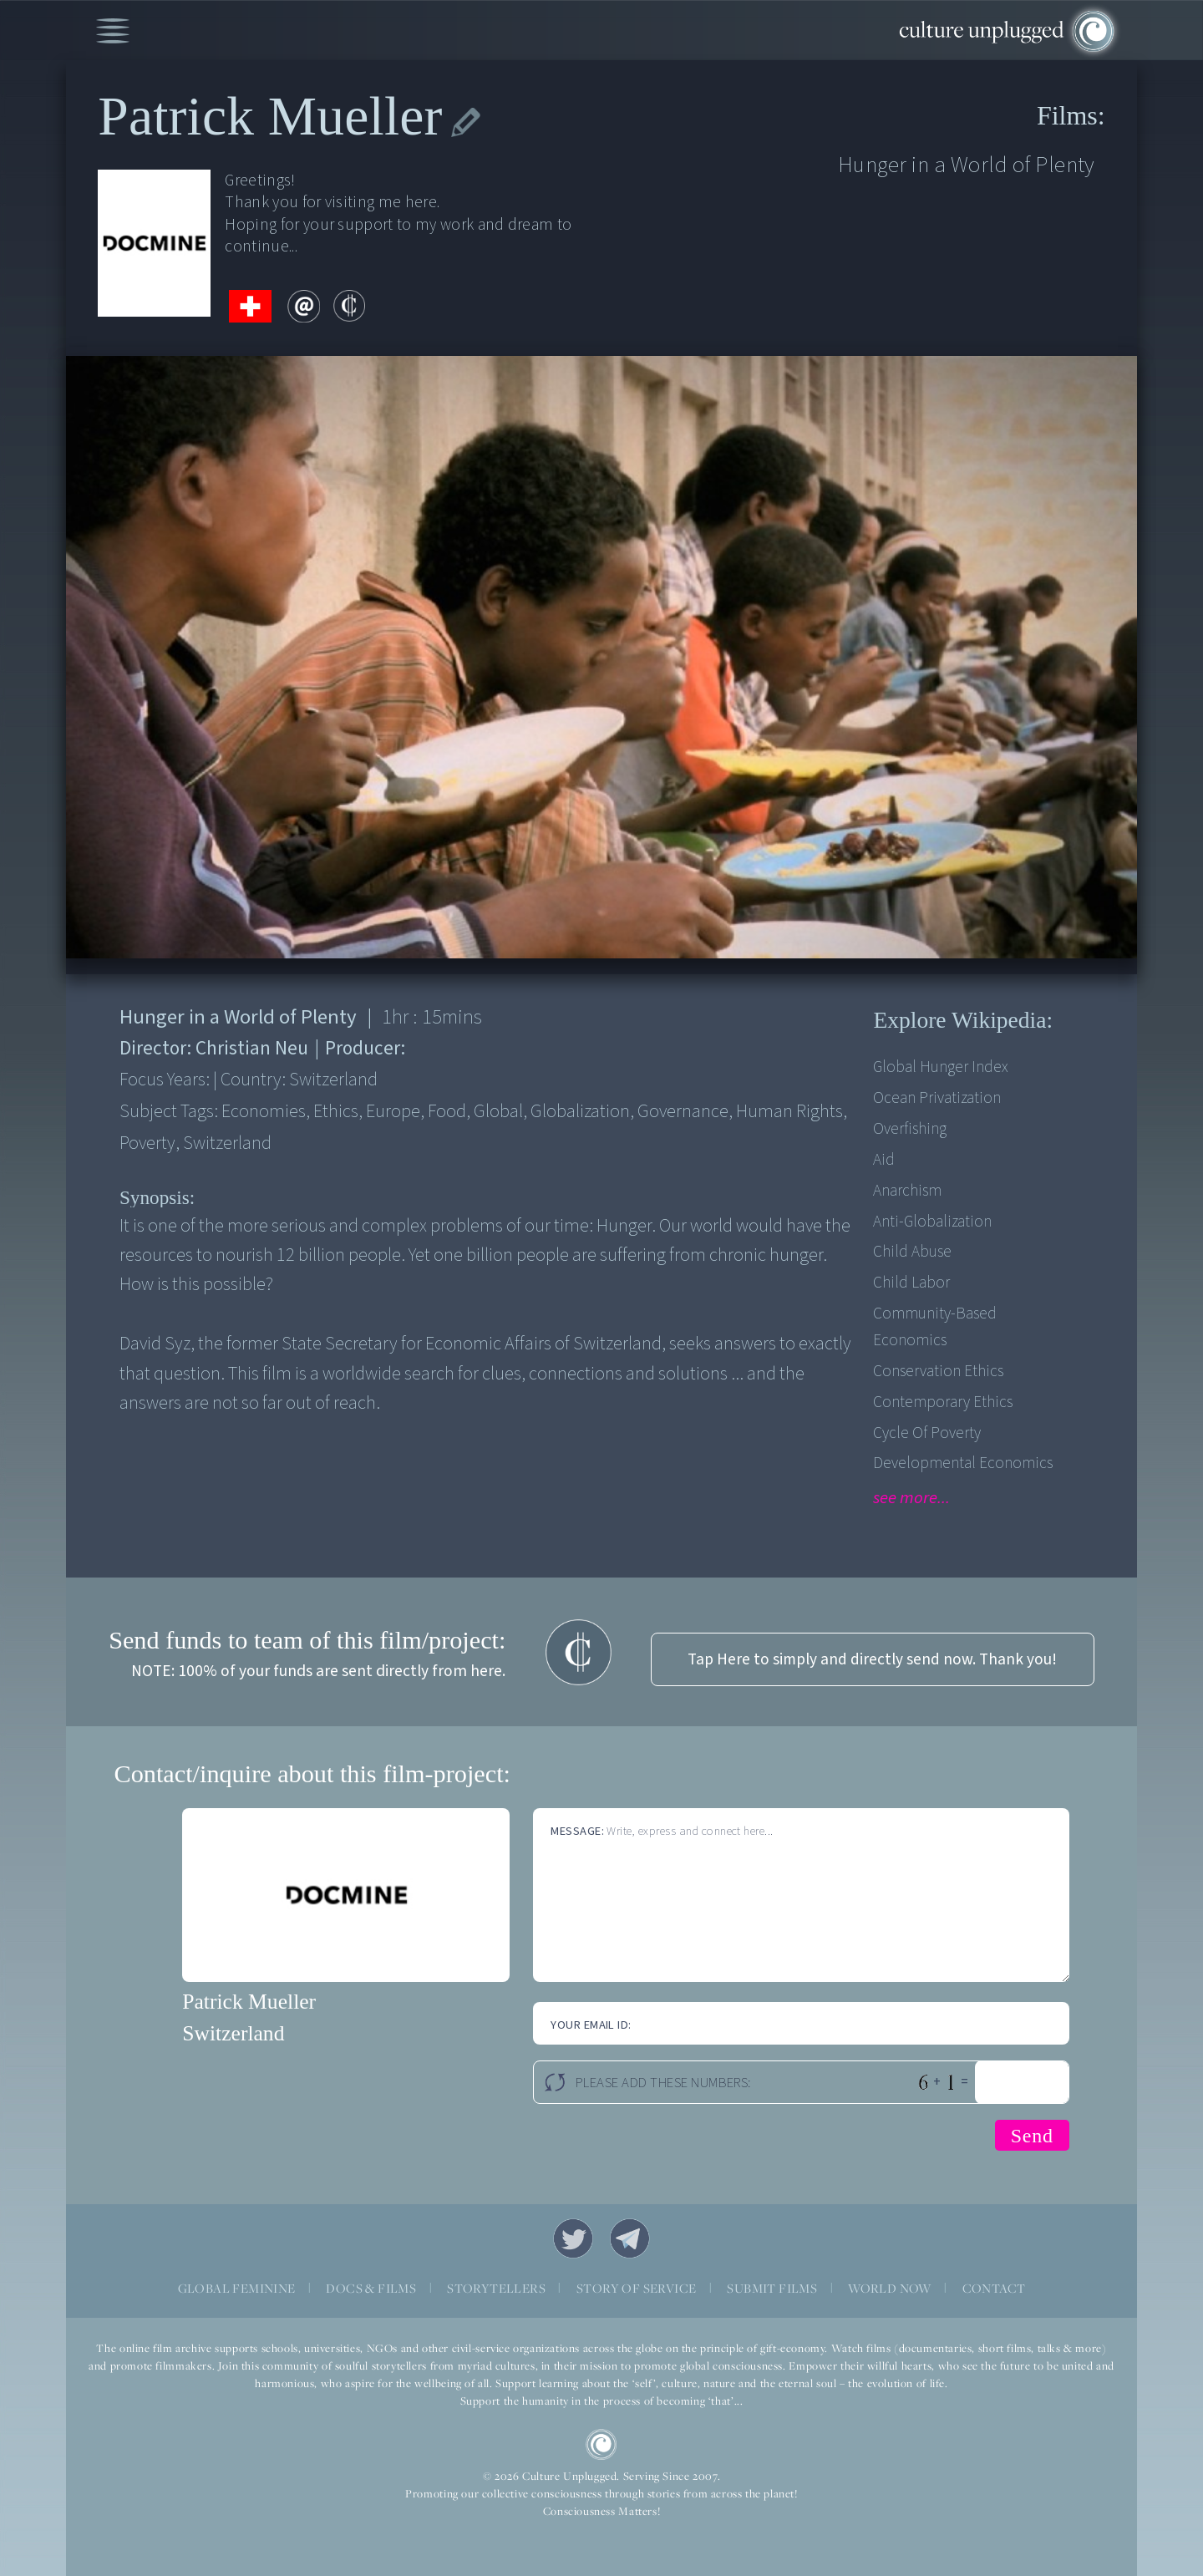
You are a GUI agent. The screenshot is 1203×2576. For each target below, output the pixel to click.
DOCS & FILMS (371, 2288)
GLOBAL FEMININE (237, 2288)
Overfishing (910, 1129)
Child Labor (911, 1282)
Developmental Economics (963, 1463)
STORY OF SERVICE (636, 2288)
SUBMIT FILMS (772, 2288)
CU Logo (601, 2445)
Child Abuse (912, 1251)
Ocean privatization (937, 1098)
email (303, 306)
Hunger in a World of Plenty (966, 165)
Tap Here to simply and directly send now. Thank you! (872, 1659)
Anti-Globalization (932, 1221)
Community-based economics (935, 1327)
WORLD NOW (889, 2288)
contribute (349, 306)
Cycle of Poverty (927, 1433)
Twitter (573, 2238)
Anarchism (907, 1190)
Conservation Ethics (938, 1371)
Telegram (630, 2238)
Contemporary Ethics (943, 1402)
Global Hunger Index (940, 1067)
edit (465, 122)
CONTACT (994, 2288)
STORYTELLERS (496, 2288)
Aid (884, 1159)
